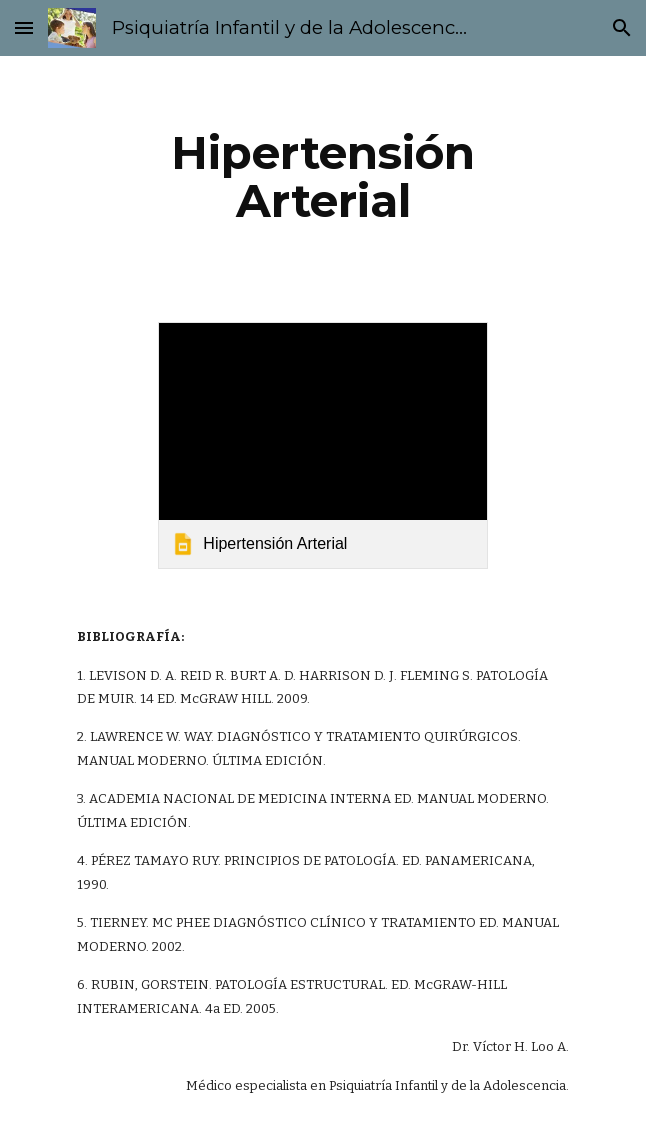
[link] (322, 445)
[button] (24, 27)
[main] (322, 177)
